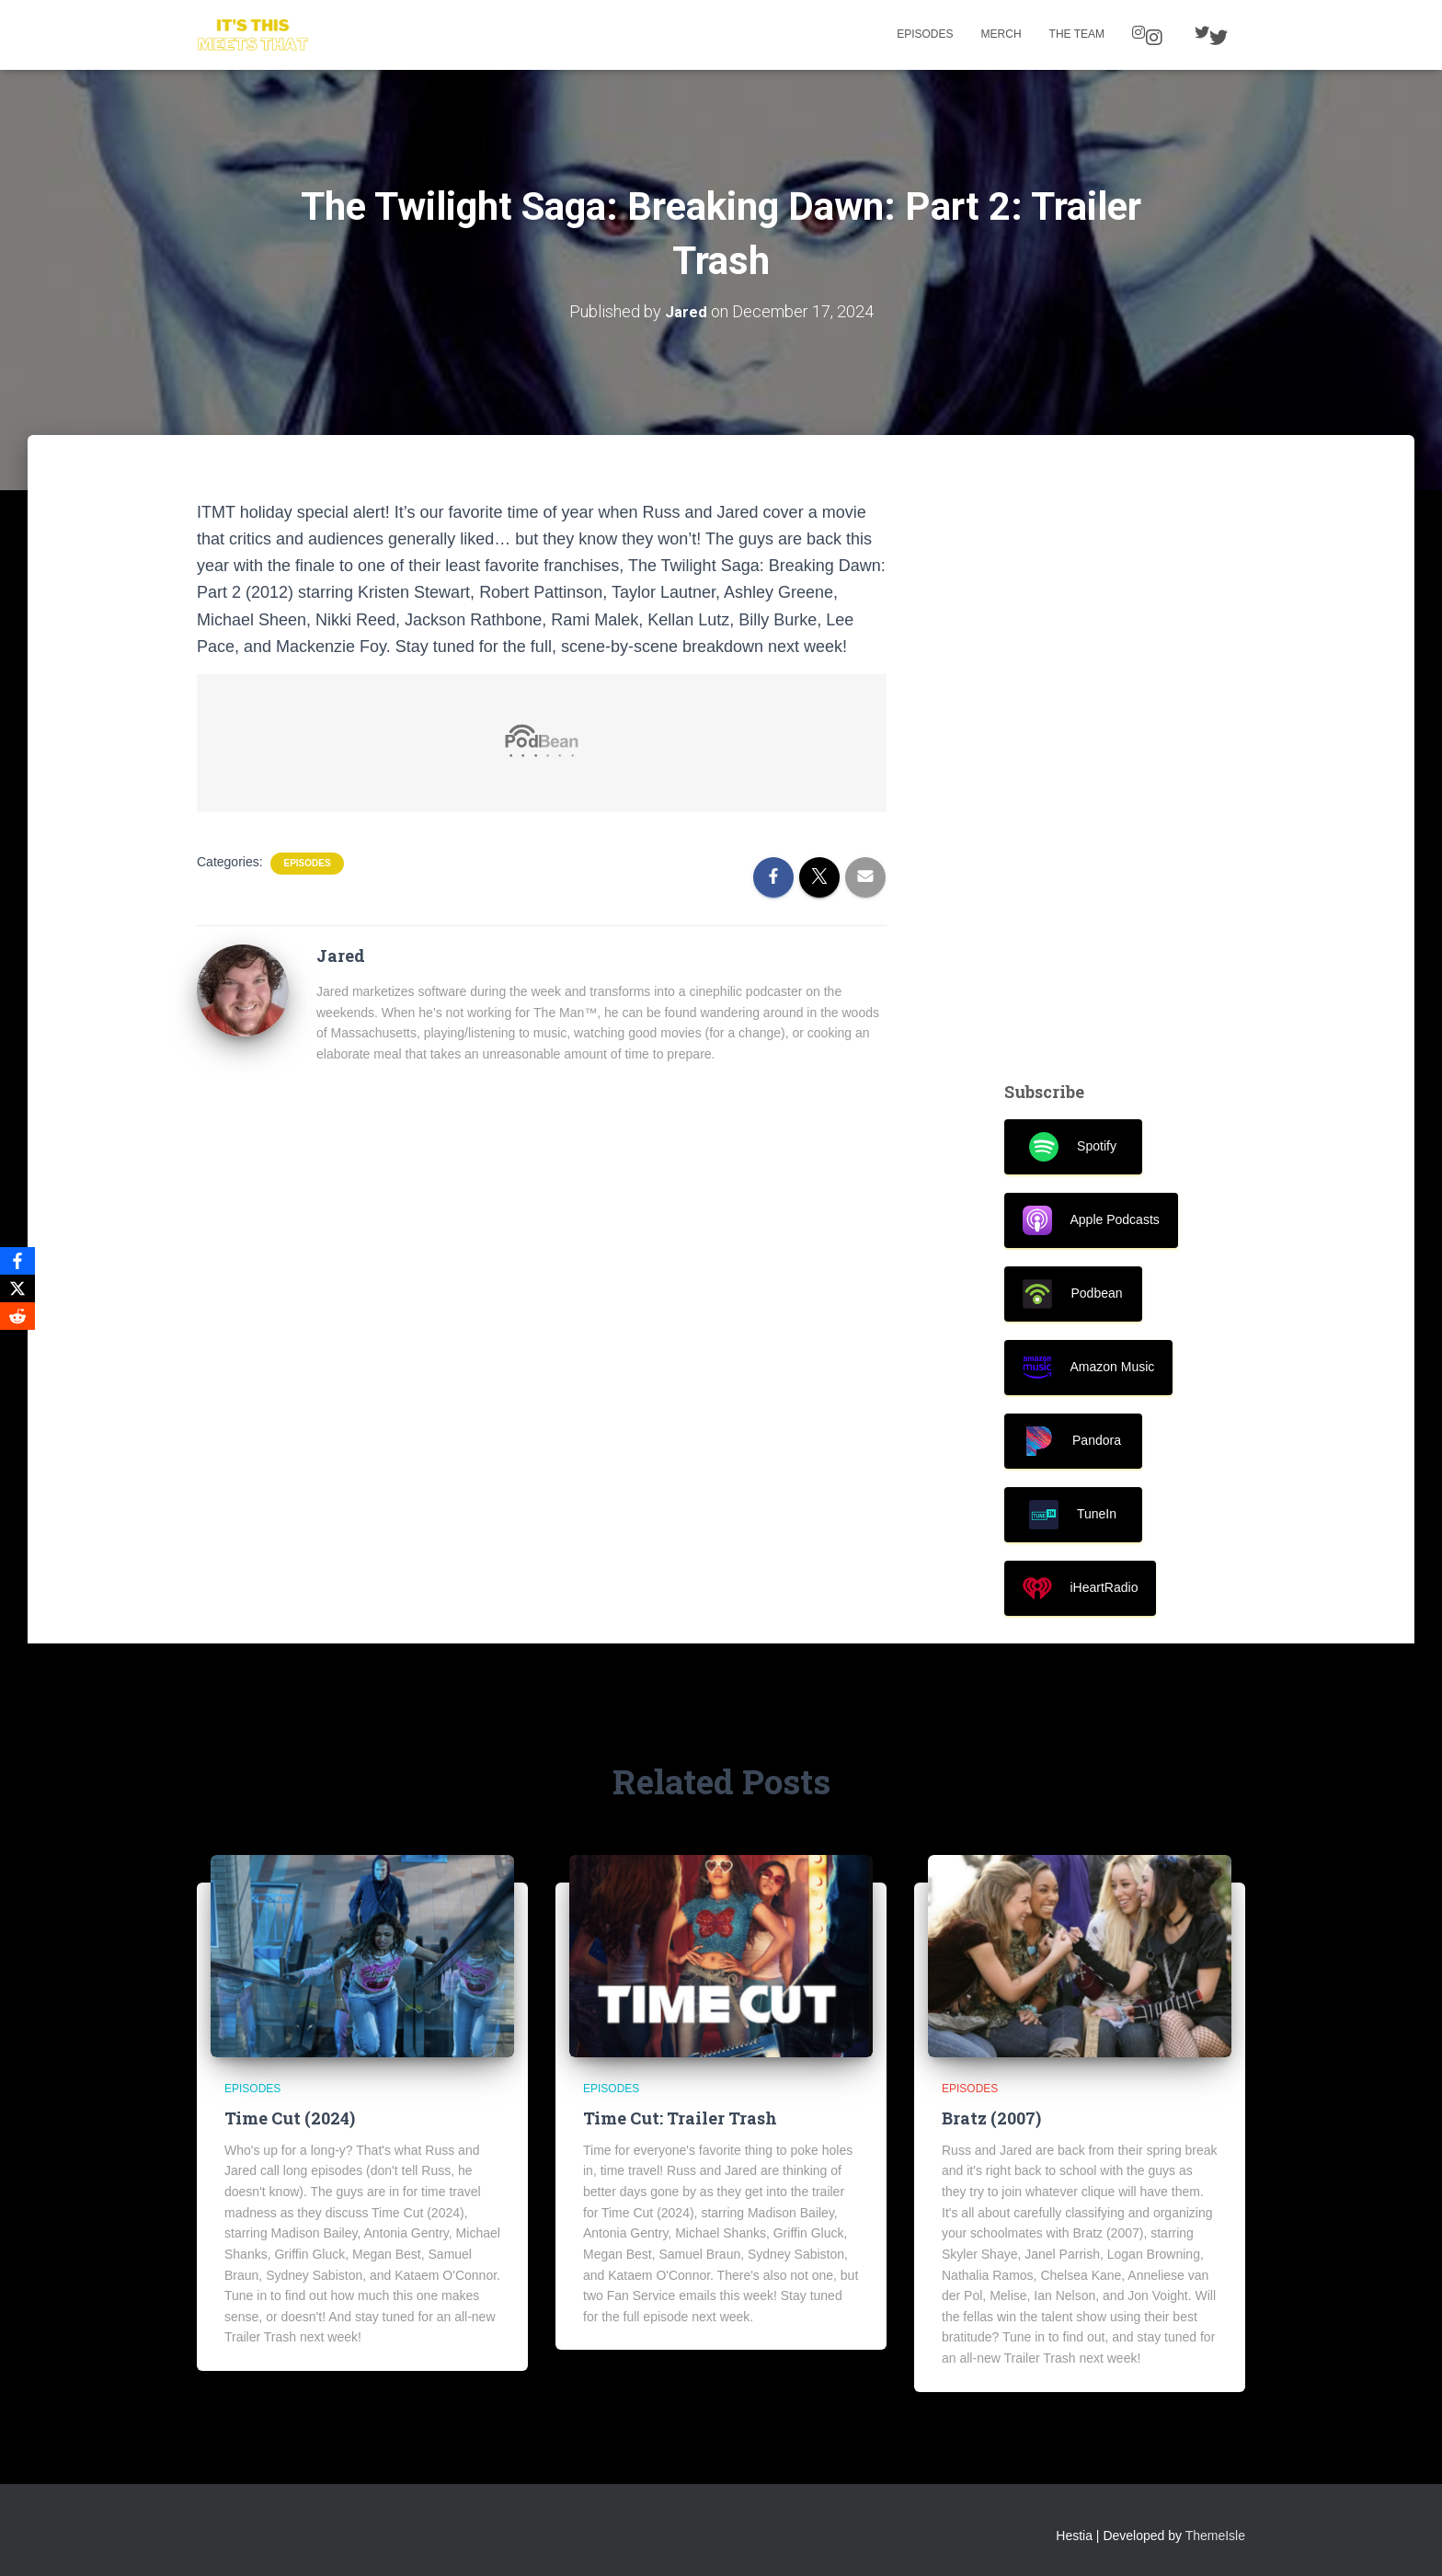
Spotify (1072, 1147)
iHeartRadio (1081, 1588)
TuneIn (1072, 1514)
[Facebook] (17, 1261)
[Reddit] (17, 1316)
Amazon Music (1089, 1367)
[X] (17, 1288)
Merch (1001, 34)
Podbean (1072, 1294)
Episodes (925, 34)
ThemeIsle (1215, 2534)
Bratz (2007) (991, 2118)
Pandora (1072, 1441)
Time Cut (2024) (289, 2118)
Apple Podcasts (1091, 1220)
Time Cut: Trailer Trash (680, 2118)
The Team (1076, 34)
